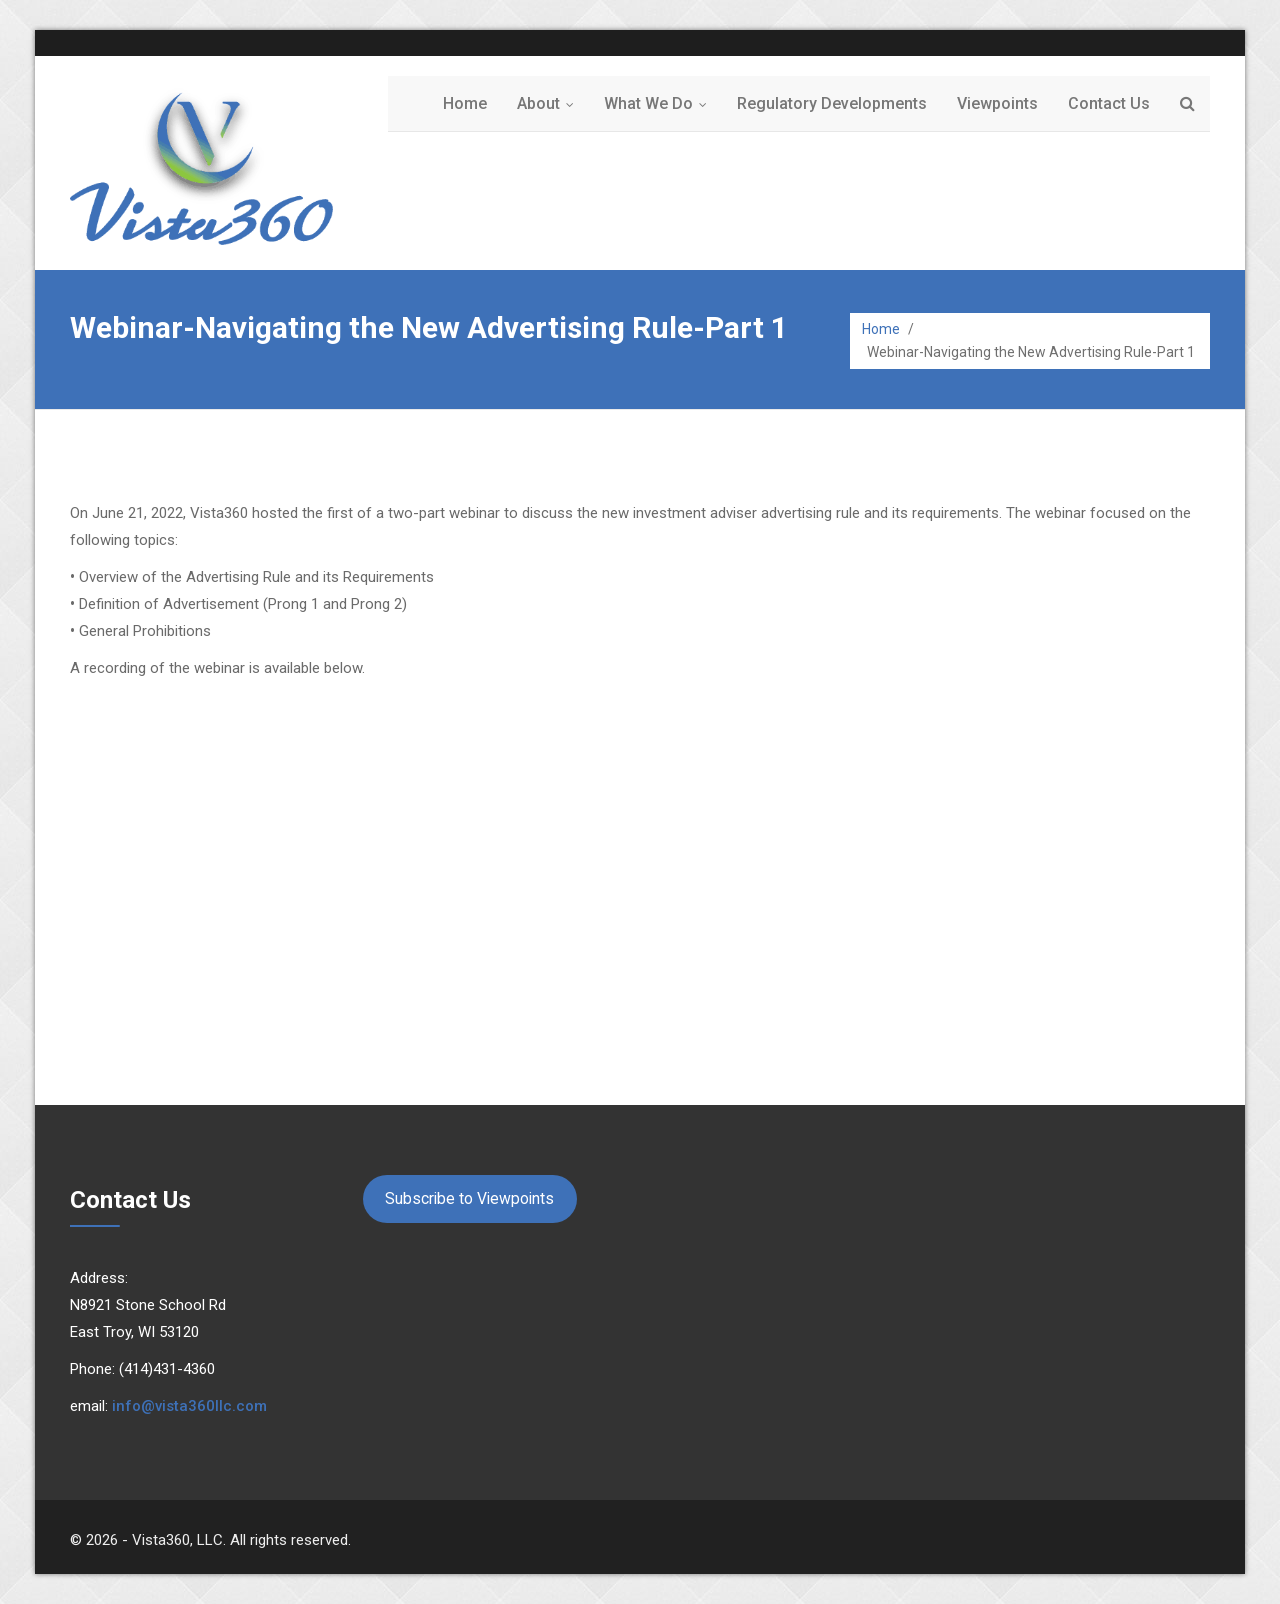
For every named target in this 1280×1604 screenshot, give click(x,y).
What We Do (660, 103)
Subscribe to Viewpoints (469, 1198)
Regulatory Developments (832, 103)
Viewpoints (997, 103)
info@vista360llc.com (189, 1406)
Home (465, 103)
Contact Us (1109, 103)
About (550, 103)
